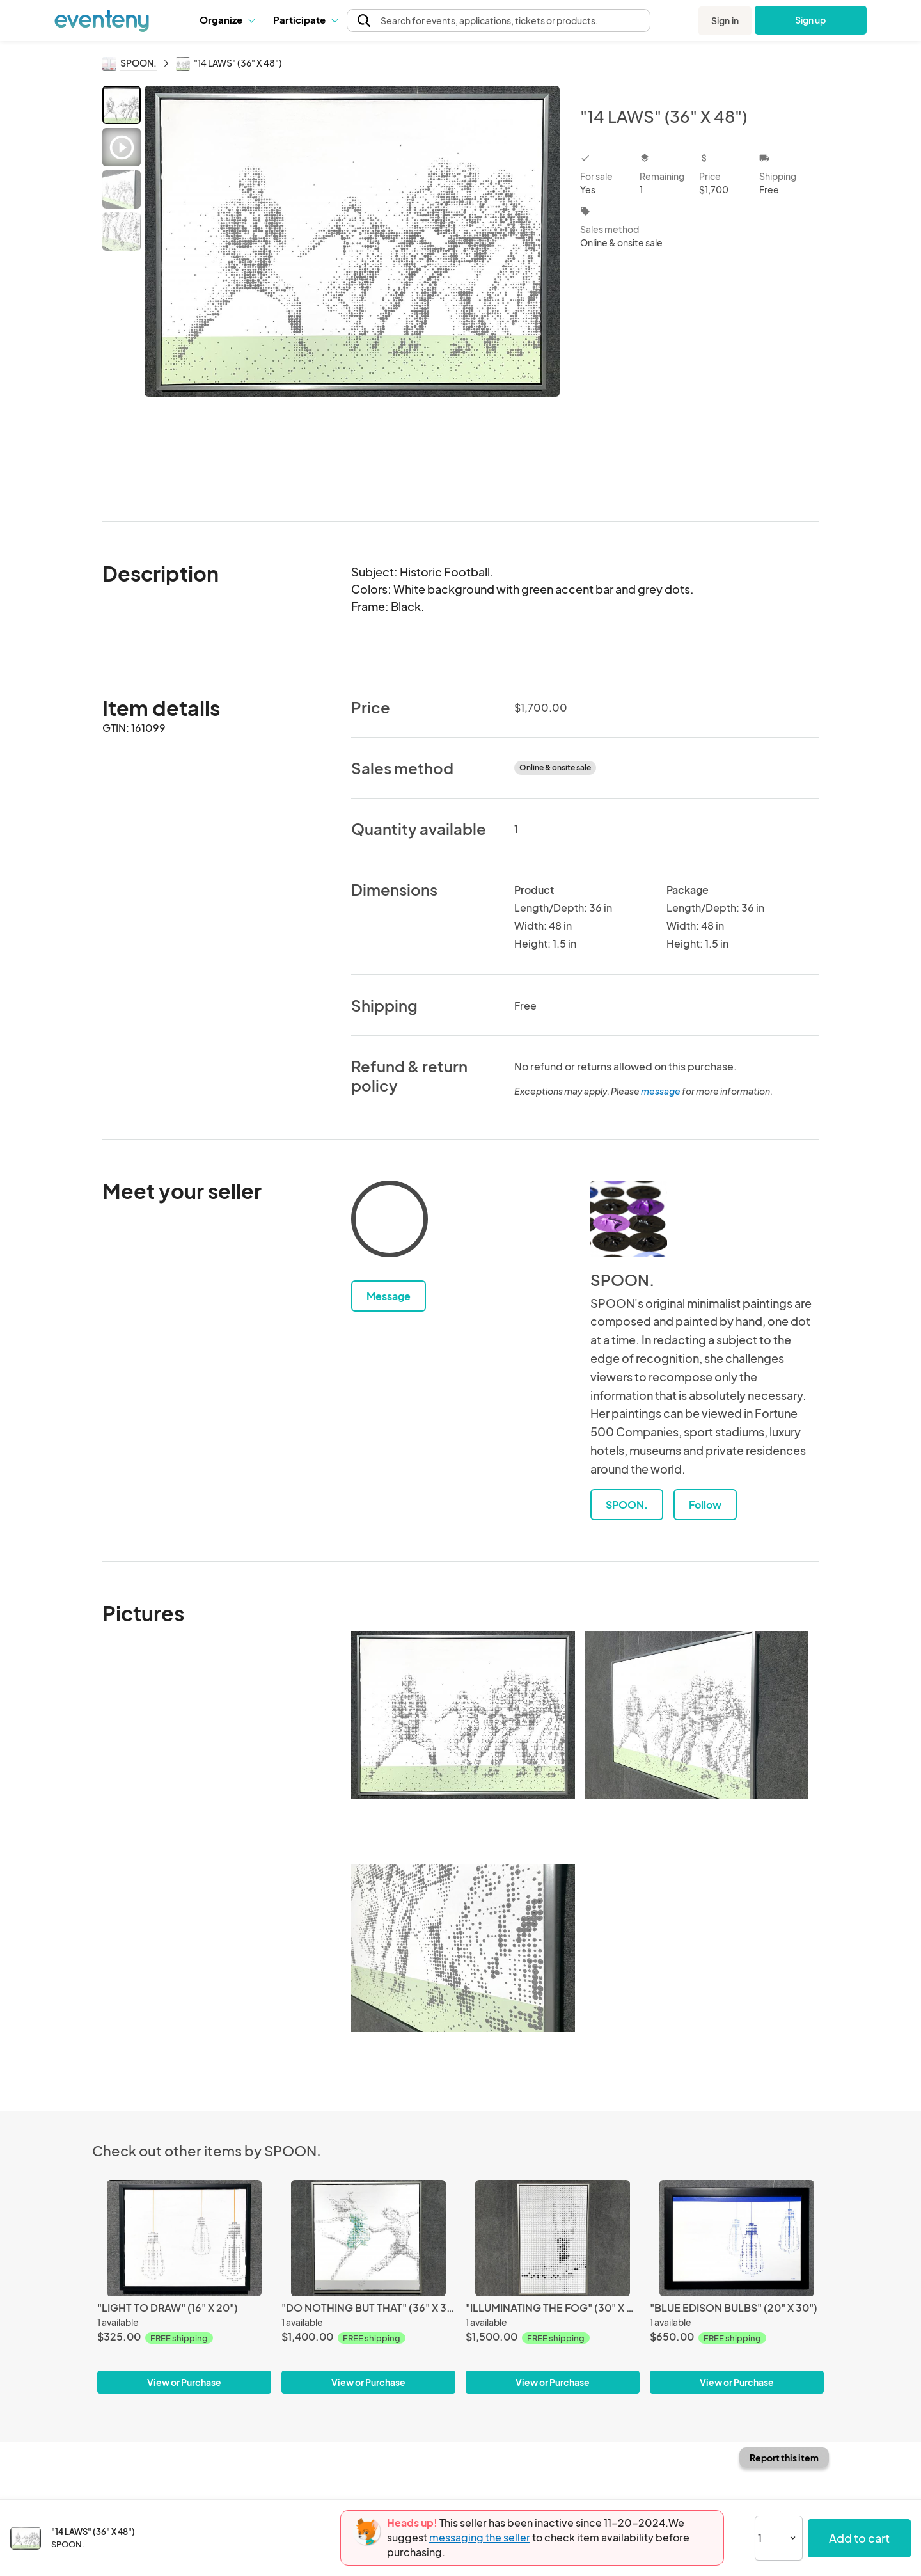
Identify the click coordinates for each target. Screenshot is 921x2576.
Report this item (784, 2457)
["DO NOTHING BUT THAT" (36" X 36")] (368, 2238)
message (661, 1091)
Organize (227, 19)
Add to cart (859, 2538)
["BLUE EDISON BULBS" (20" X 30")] (737, 2238)
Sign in (725, 20)
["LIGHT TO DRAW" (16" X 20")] (184, 2238)
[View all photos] (352, 293)
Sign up (810, 20)
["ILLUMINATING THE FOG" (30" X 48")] (553, 2238)
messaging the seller (479, 2537)
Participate (305, 19)
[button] (227, 20)
